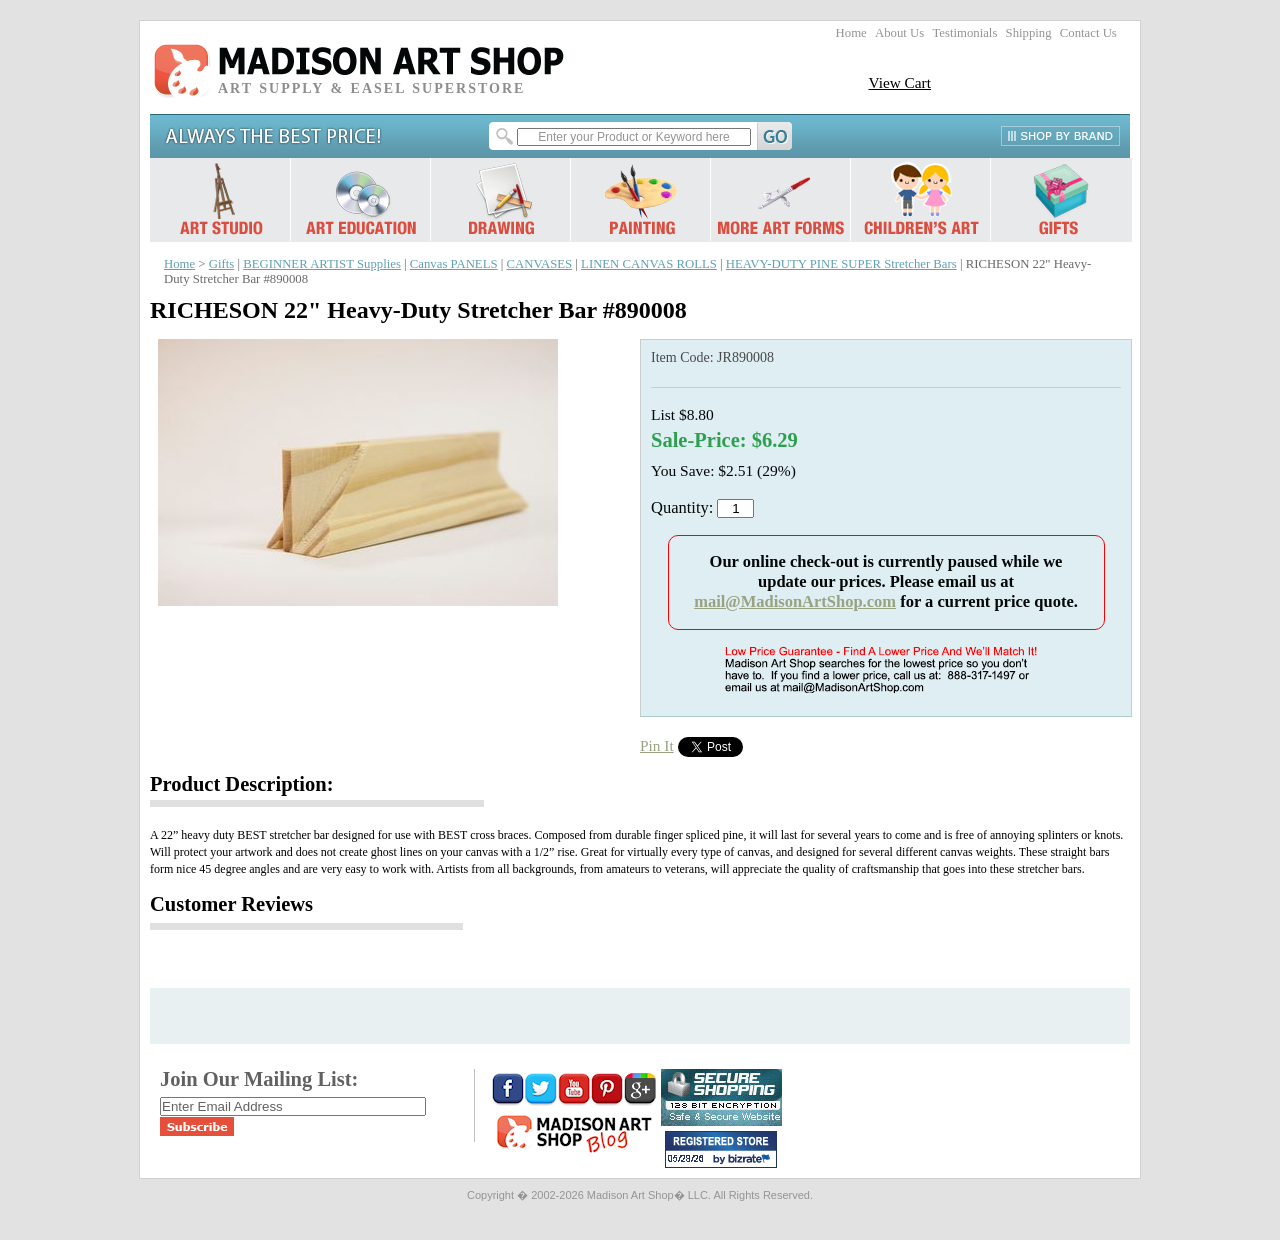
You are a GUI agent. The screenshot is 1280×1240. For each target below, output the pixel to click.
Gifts (222, 264)
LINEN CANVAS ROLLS (649, 264)
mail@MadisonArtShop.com (795, 601)
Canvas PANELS (454, 264)
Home (851, 33)
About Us (899, 33)
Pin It (657, 745)
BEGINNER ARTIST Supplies (322, 264)
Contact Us (1088, 33)
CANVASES (539, 264)
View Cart (899, 82)
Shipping (1029, 33)
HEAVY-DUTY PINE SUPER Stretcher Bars (841, 264)
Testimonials (964, 33)
